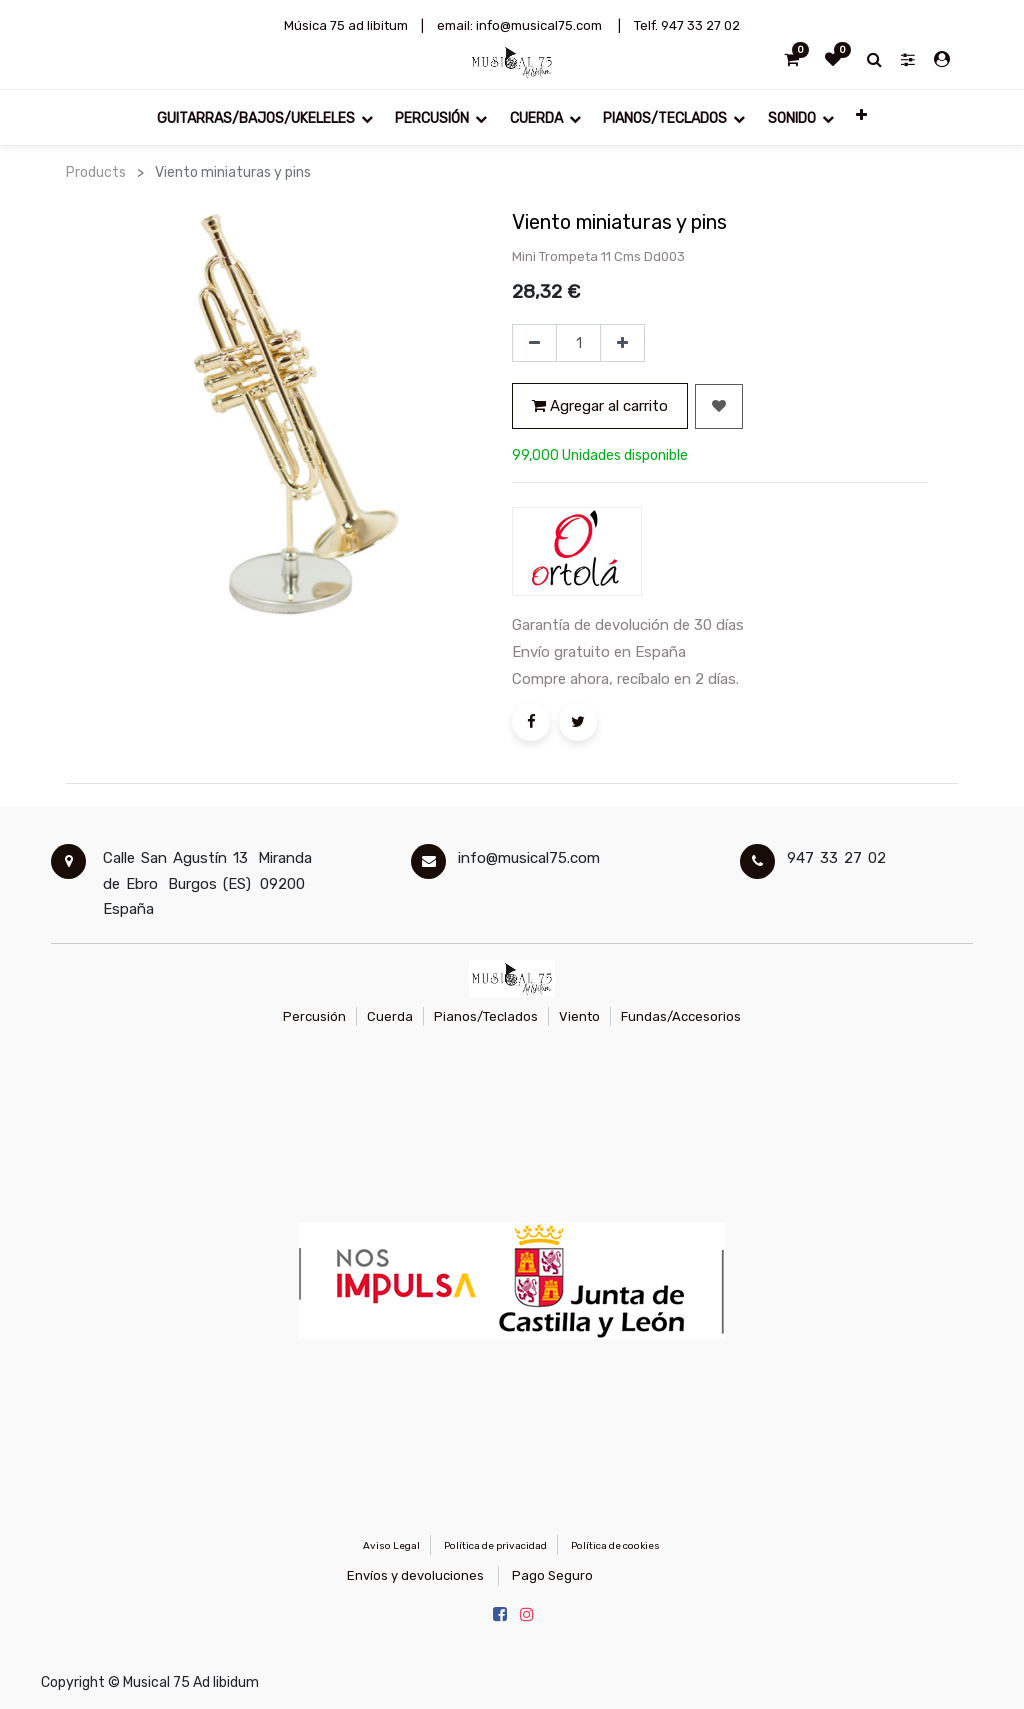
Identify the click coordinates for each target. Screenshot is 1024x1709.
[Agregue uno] (622, 343)
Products (96, 172)
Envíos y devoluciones (415, 1575)
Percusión (314, 1016)
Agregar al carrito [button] (600, 406)
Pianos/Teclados (486, 1016)
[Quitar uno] (534, 343)
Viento (579, 1016)
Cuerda (390, 1016)
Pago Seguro (552, 1575)
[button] (861, 117)
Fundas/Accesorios (681, 1016)
